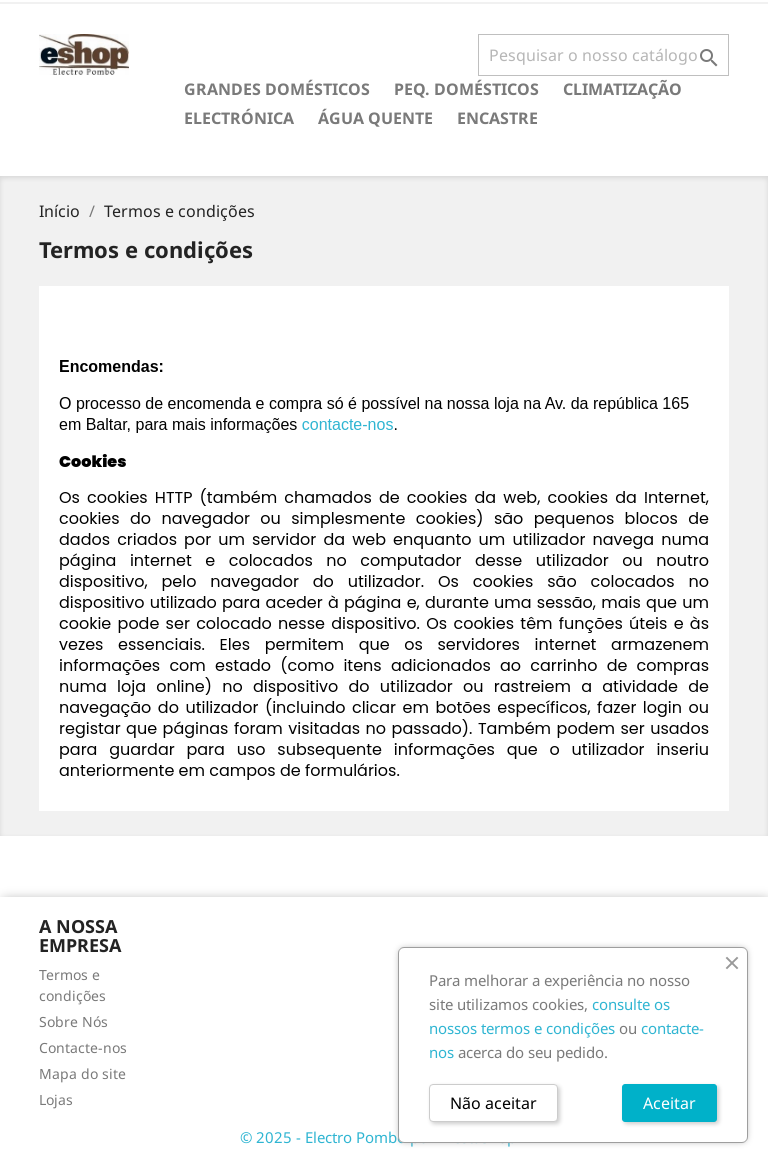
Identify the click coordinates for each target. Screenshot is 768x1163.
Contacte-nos (83, 1047)
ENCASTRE (497, 118)
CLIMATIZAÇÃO (622, 89)
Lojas (56, 1099)
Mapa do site (82, 1073)
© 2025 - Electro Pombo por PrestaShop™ (384, 1137)
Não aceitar (493, 1103)
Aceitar (669, 1103)
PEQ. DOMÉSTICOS (466, 89)
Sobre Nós (73, 1021)
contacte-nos (348, 424)
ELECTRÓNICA (239, 118)
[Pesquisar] (603, 55)
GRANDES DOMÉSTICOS (277, 89)
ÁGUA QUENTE (375, 118)
